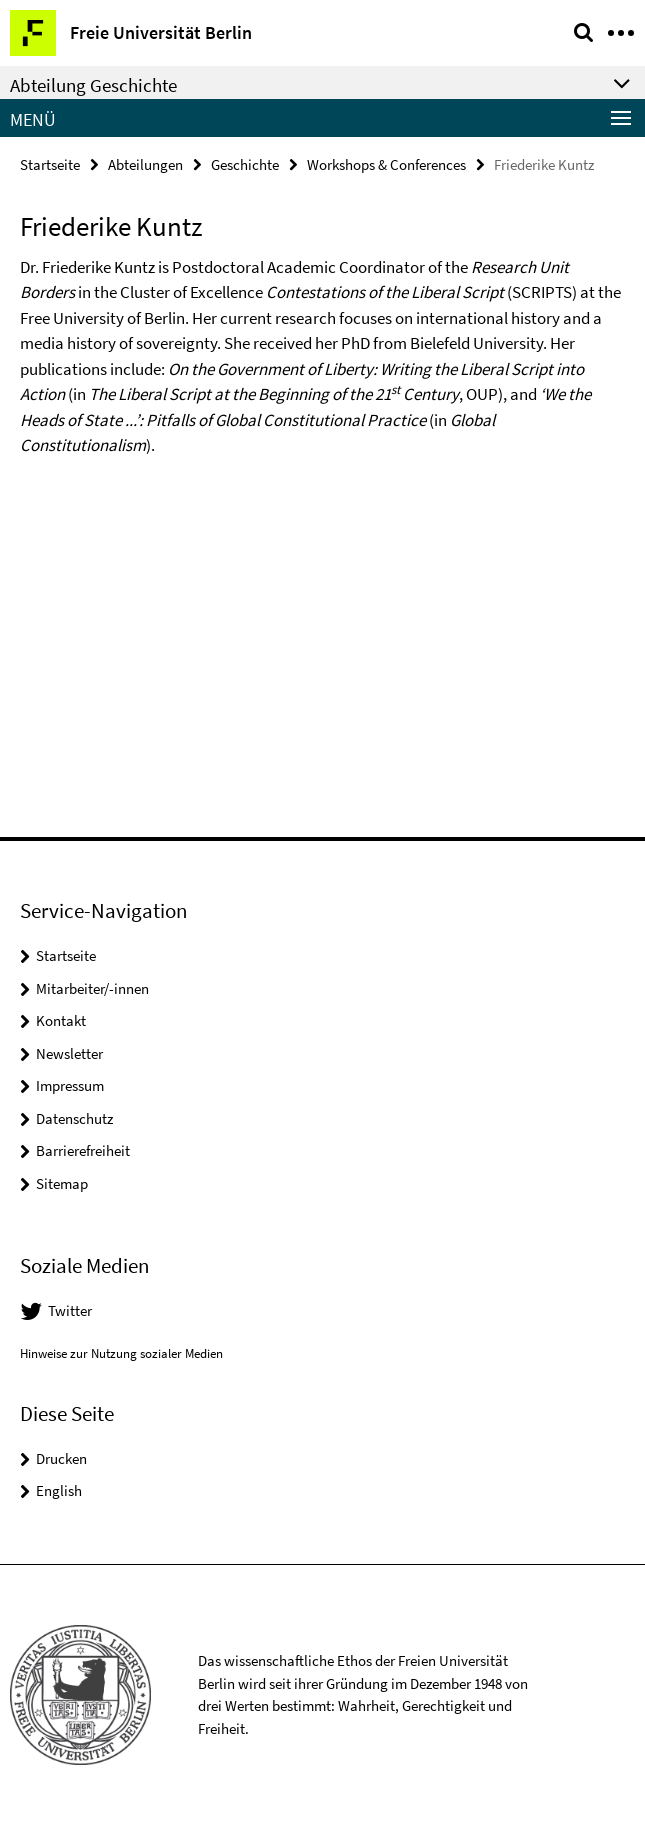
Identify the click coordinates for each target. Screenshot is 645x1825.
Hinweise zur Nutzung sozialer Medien (121, 1353)
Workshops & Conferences (386, 164)
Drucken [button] (61, 1458)
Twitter (70, 1310)
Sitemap (62, 1183)
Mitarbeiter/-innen (92, 988)
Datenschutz (74, 1118)
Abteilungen (145, 164)
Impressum (70, 1085)
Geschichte (245, 164)
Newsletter (69, 1053)
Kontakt (61, 1020)
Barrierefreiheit (83, 1150)
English (59, 1490)
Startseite (50, 164)
